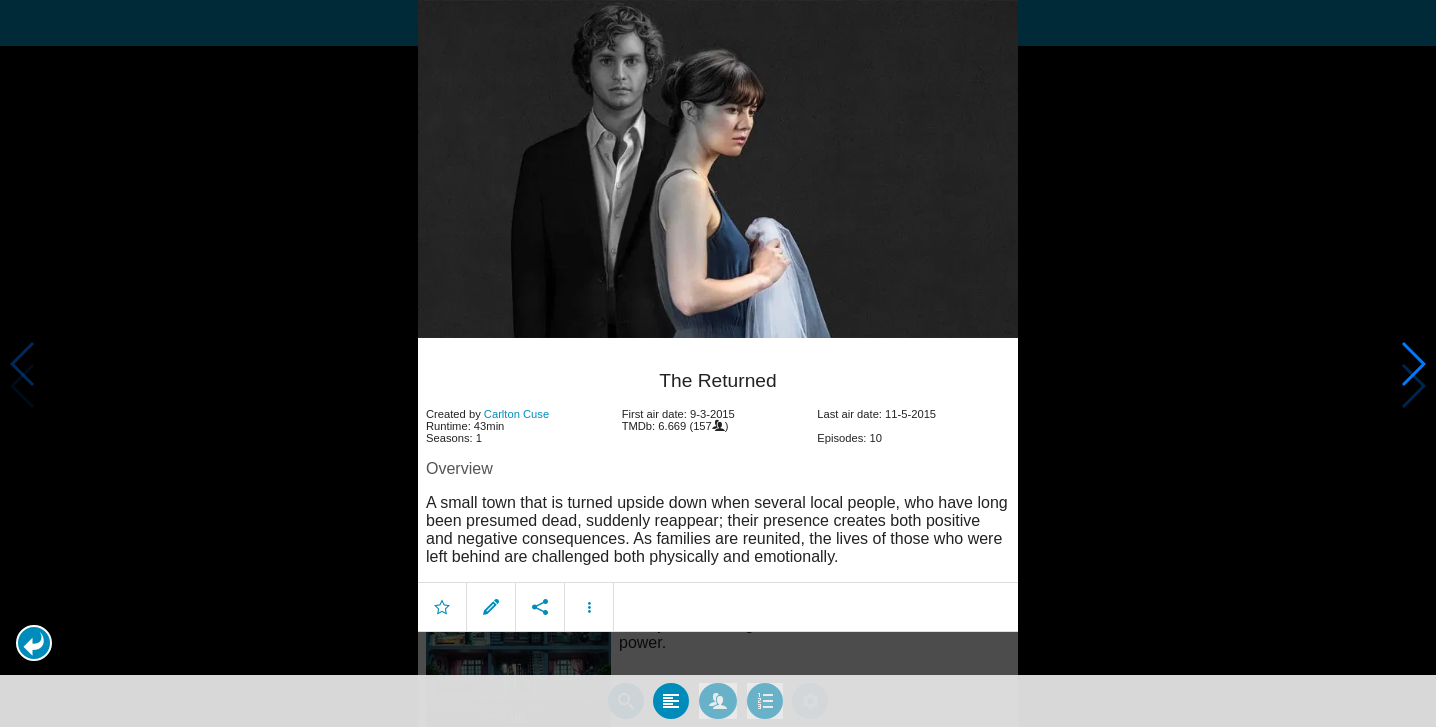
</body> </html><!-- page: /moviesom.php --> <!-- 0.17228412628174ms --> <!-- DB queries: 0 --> (718, 363)
